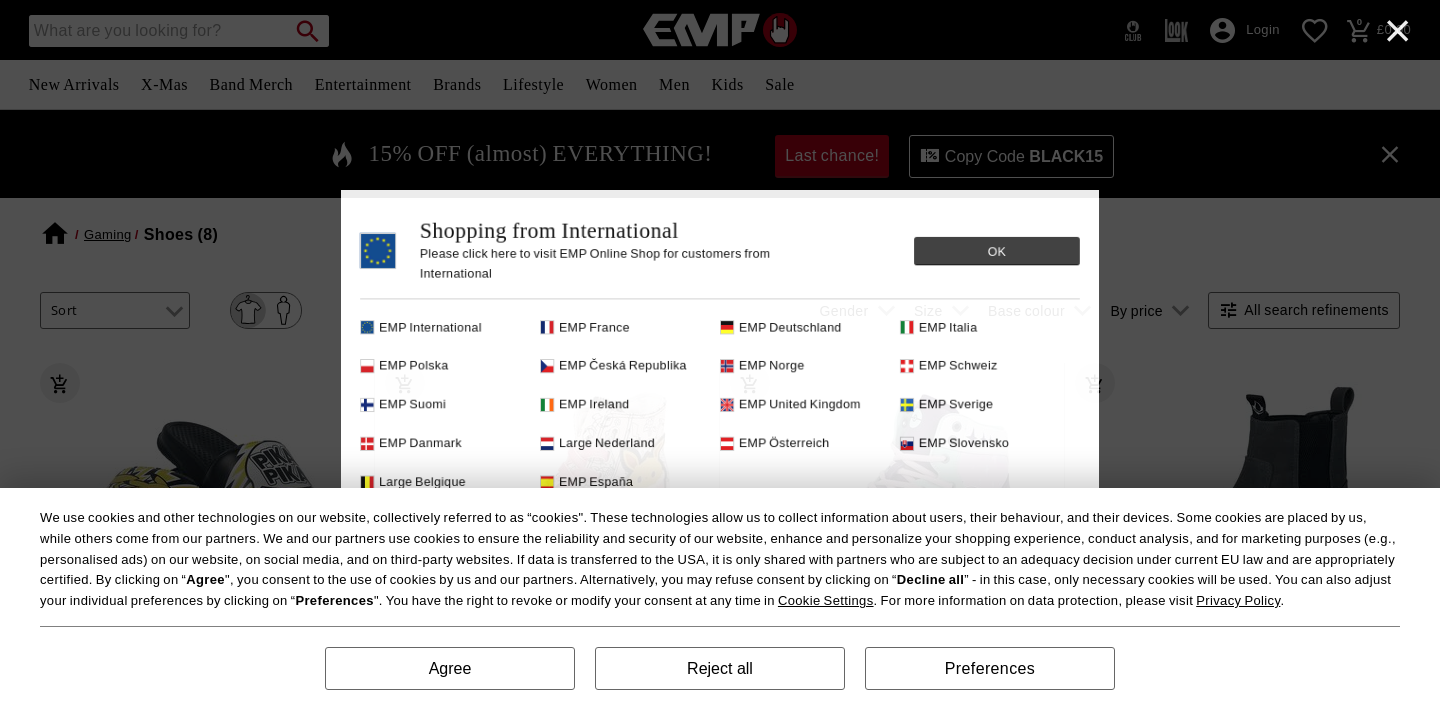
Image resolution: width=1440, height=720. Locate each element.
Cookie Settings (826, 600)
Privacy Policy (1238, 600)
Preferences (990, 668)
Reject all (720, 668)
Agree (450, 668)
